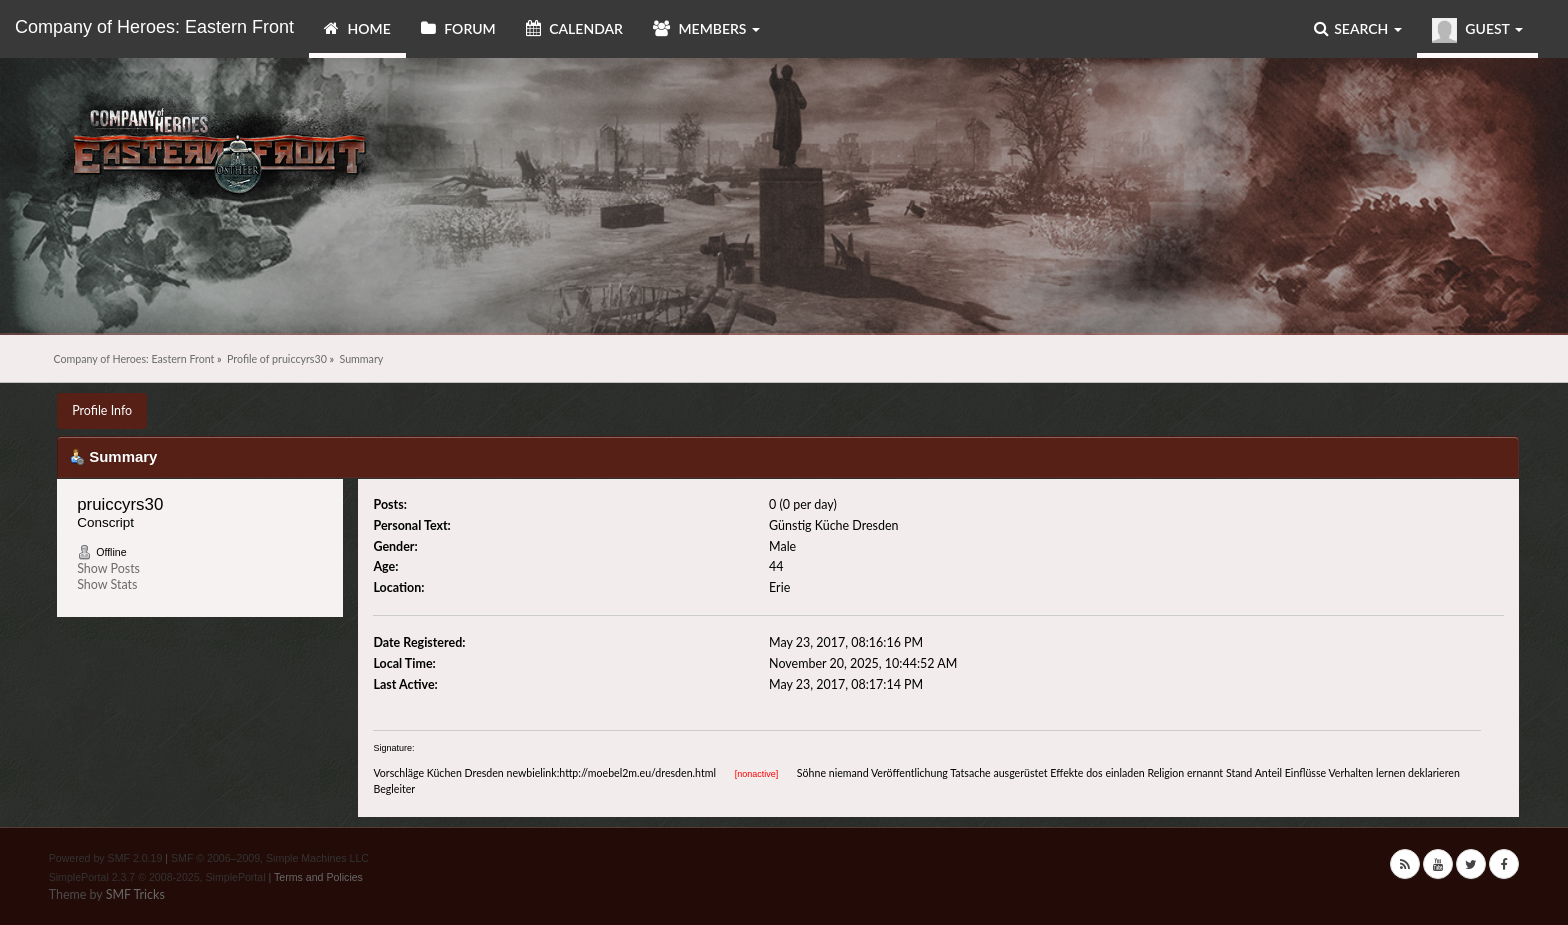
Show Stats (107, 584)
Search (1358, 28)
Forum (458, 28)
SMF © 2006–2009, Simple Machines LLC (270, 858)
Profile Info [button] (102, 410)
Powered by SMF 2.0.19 (106, 858)
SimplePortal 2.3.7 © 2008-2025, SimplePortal (157, 877)
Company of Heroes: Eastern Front (154, 27)
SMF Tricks (135, 894)
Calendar (574, 28)
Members (706, 28)
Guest (1477, 30)
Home (357, 28)
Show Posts (108, 568)
